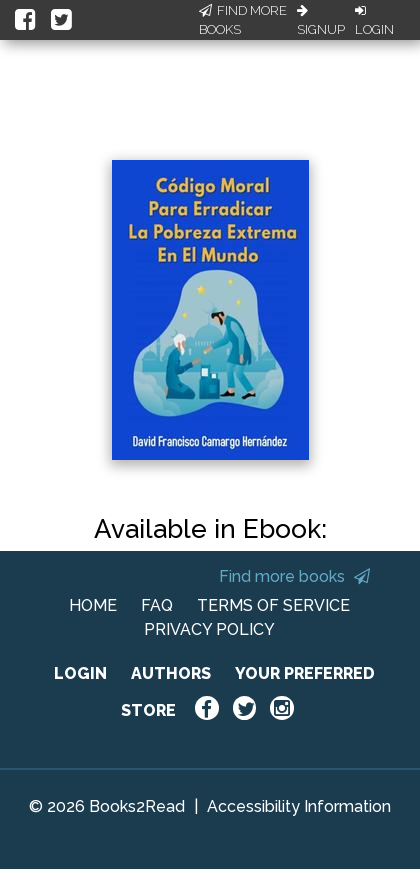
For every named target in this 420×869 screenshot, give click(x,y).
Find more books (294, 576)
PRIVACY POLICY (209, 629)
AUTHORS (171, 673)
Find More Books (243, 20)
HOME (93, 605)
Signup (321, 21)
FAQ (157, 605)
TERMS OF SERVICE (273, 605)
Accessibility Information (299, 806)
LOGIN (80, 673)
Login (374, 21)
